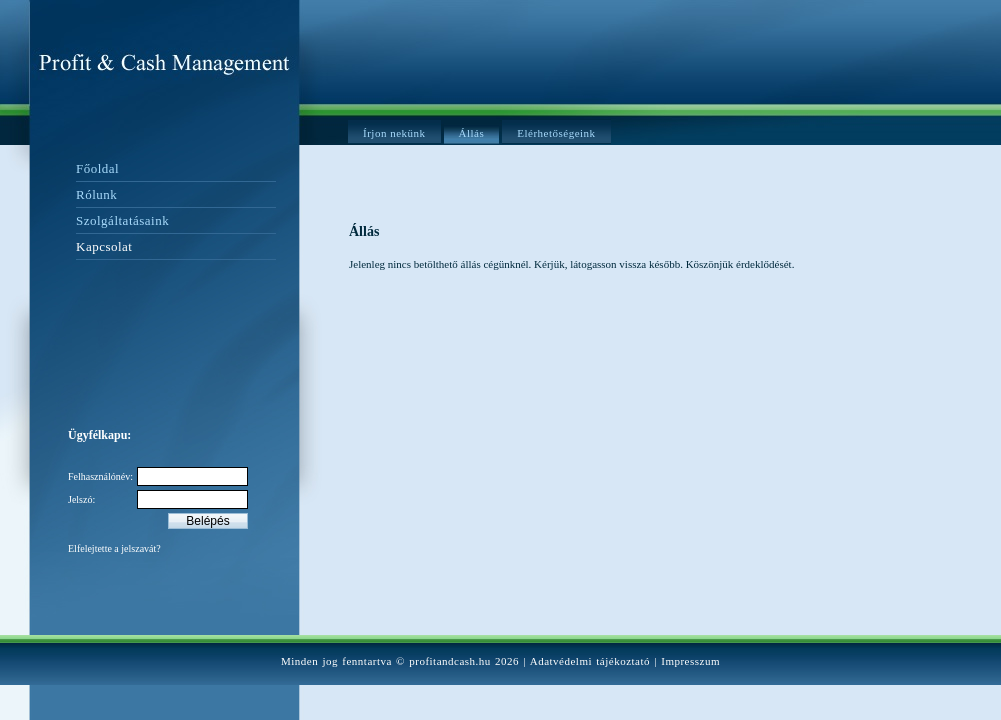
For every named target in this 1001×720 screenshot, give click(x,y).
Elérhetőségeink (556, 133)
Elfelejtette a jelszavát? (114, 548)
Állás (472, 133)
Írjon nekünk (394, 133)
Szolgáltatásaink (122, 220)
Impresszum (690, 661)
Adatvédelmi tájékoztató (590, 661)
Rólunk (96, 194)
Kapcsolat (104, 246)
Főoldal (97, 168)
